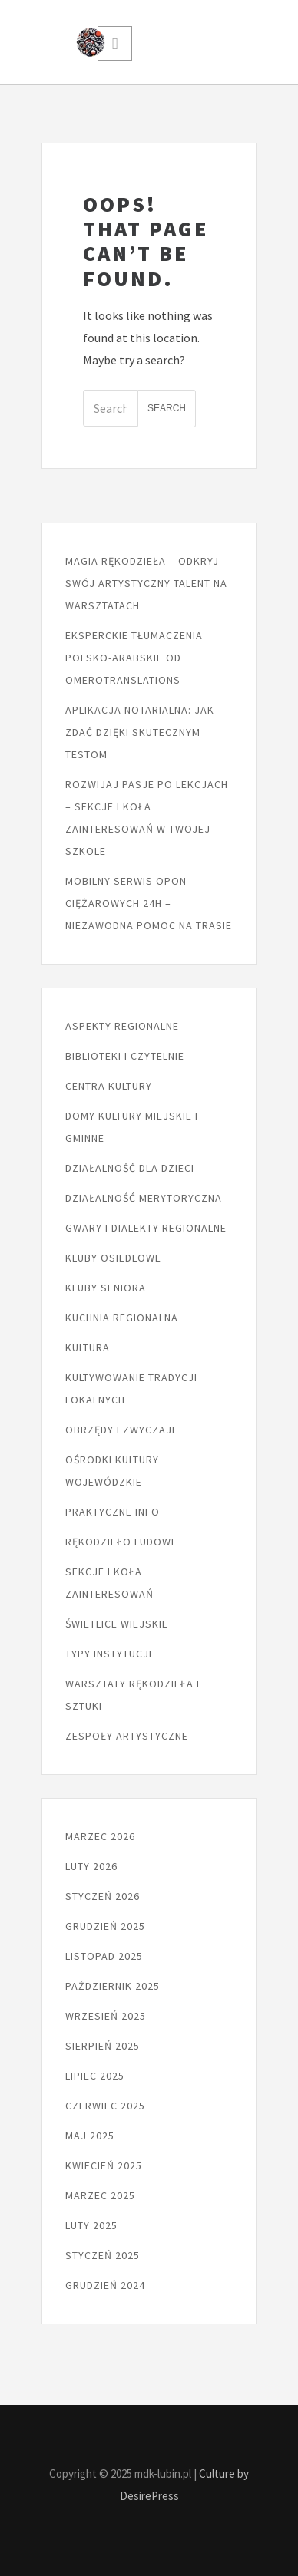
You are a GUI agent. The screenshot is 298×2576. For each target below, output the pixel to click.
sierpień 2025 (102, 2046)
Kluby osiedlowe (113, 1258)
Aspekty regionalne (122, 1026)
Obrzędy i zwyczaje (121, 1429)
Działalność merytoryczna (143, 1198)
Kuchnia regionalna (121, 1317)
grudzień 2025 (105, 1926)
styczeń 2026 (102, 1896)
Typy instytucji (108, 1654)
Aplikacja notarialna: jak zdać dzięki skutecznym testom (139, 732)
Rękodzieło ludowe (121, 1542)
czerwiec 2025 (105, 2106)
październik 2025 (112, 1986)
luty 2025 (91, 2225)
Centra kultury (108, 1086)
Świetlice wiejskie (116, 1624)
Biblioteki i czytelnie (124, 1056)
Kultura (87, 1347)
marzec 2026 (100, 1836)
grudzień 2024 (105, 2285)
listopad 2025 (104, 1956)
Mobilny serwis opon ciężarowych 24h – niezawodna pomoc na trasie (148, 903)
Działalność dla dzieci (129, 1168)
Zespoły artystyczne (126, 1736)
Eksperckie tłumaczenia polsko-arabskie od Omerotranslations (134, 657)
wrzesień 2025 (105, 2016)
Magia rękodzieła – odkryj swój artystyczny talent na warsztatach (146, 583)
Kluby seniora (105, 1288)
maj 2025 (89, 2135)
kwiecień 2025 (103, 2165)
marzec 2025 (100, 2195)
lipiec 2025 (94, 2076)
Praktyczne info (112, 1512)
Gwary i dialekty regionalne (146, 1228)
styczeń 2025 (102, 2255)
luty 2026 (91, 1866)
